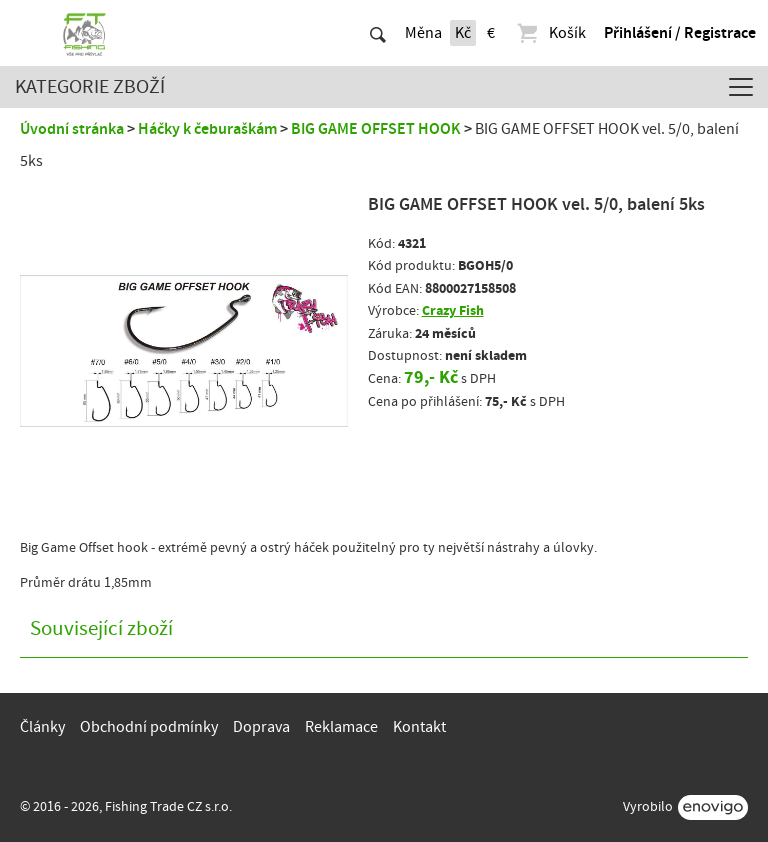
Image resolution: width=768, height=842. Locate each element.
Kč (463, 33)
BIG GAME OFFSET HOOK (376, 129)
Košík (550, 33)
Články (42, 727)
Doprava (261, 727)
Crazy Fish (453, 310)
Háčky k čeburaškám (207, 129)
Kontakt (419, 727)
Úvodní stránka (72, 129)
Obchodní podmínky (149, 727)
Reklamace (341, 727)
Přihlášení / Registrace (680, 33)
